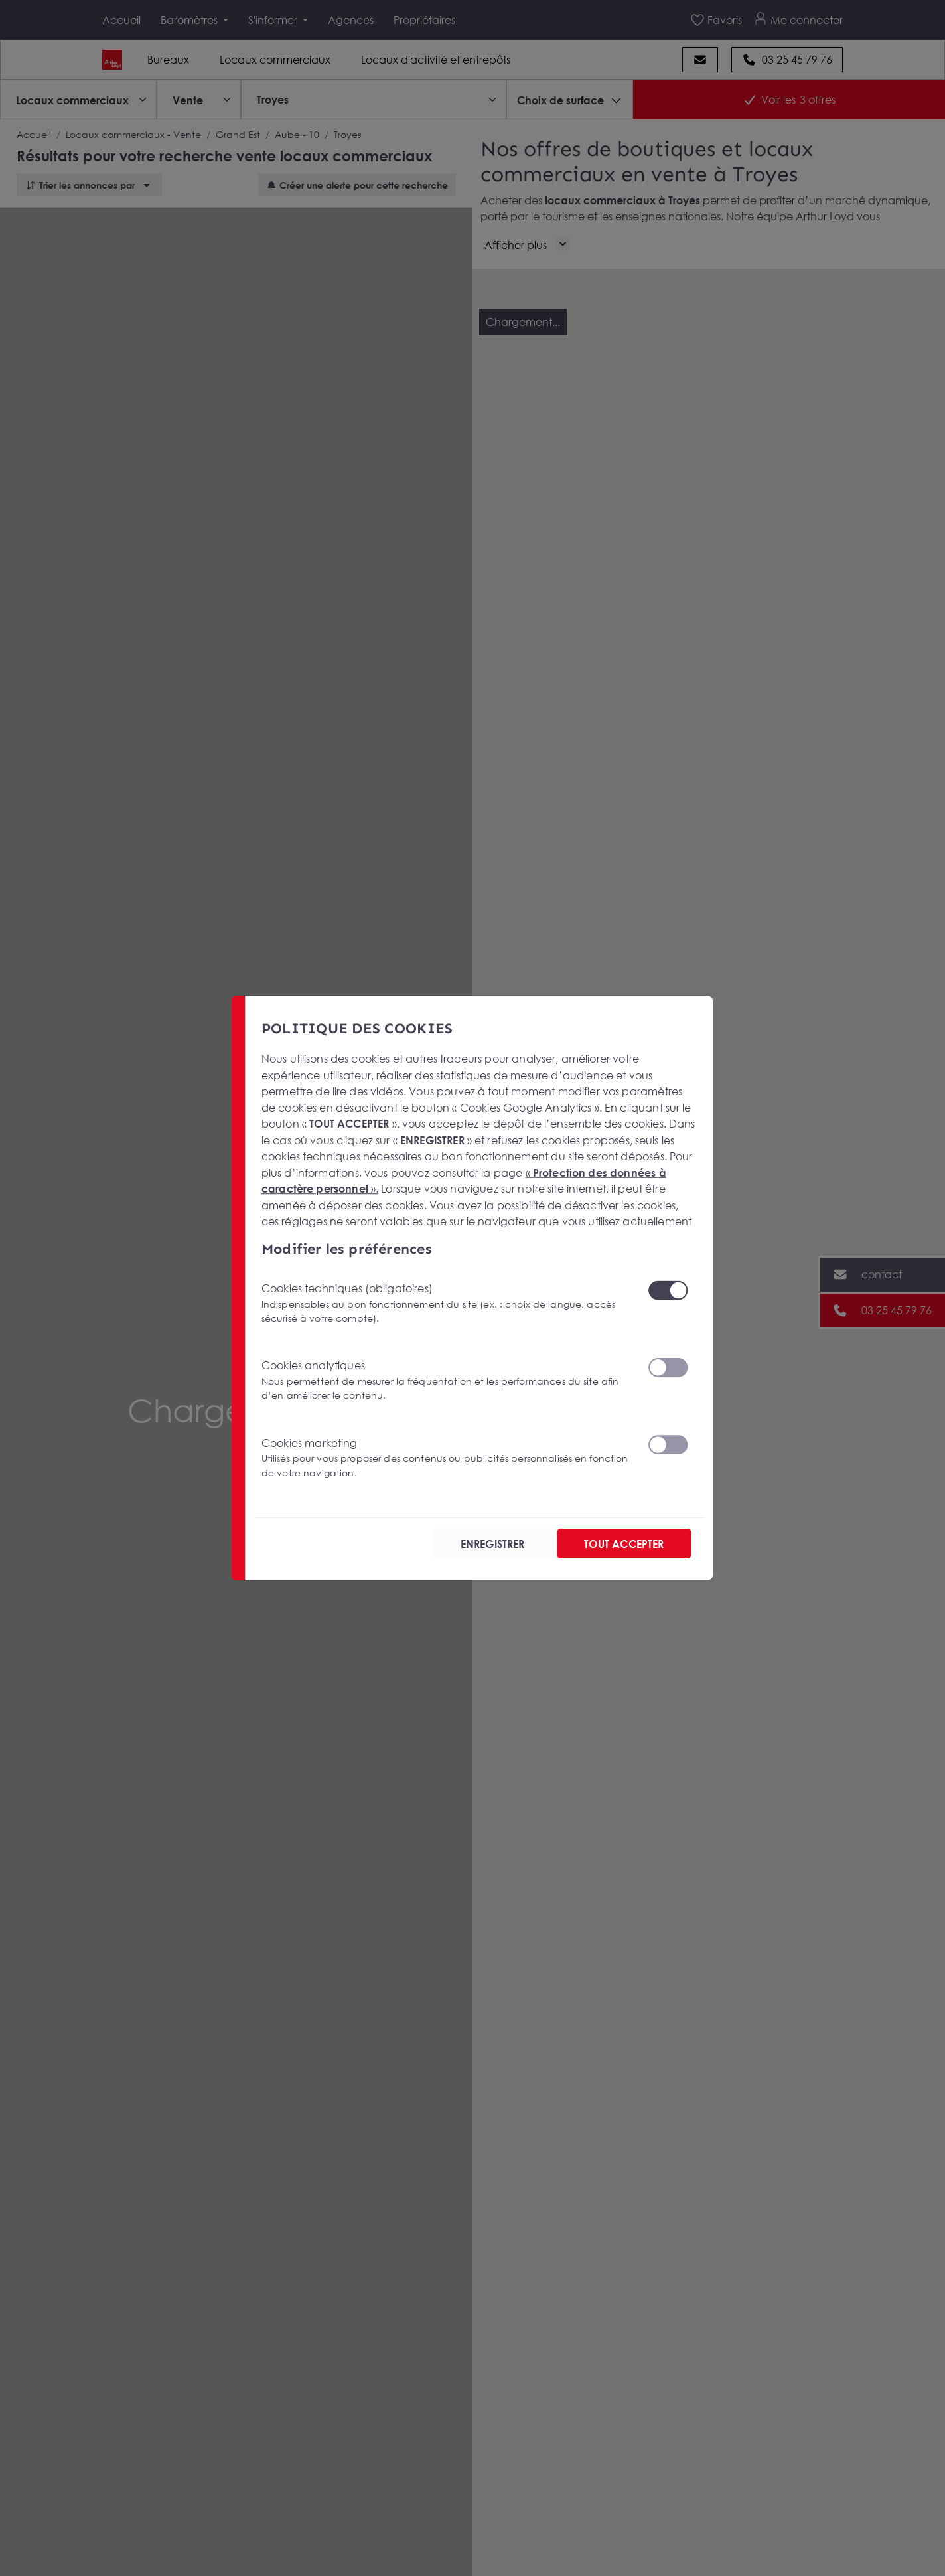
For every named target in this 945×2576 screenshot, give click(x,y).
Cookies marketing (446, 1457)
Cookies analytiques (446, 1380)
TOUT (624, 1543)
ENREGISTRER (493, 1543)
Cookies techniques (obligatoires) (446, 1302)
